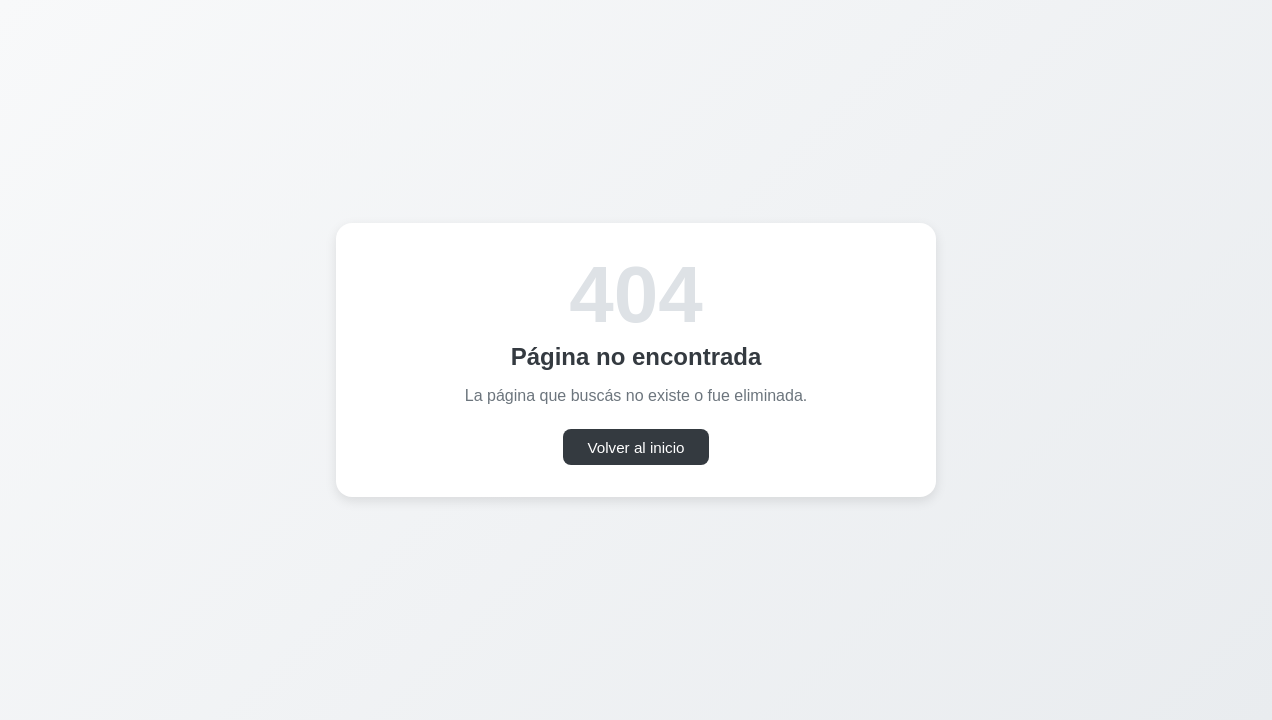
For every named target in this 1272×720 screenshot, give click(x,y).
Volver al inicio (635, 447)
